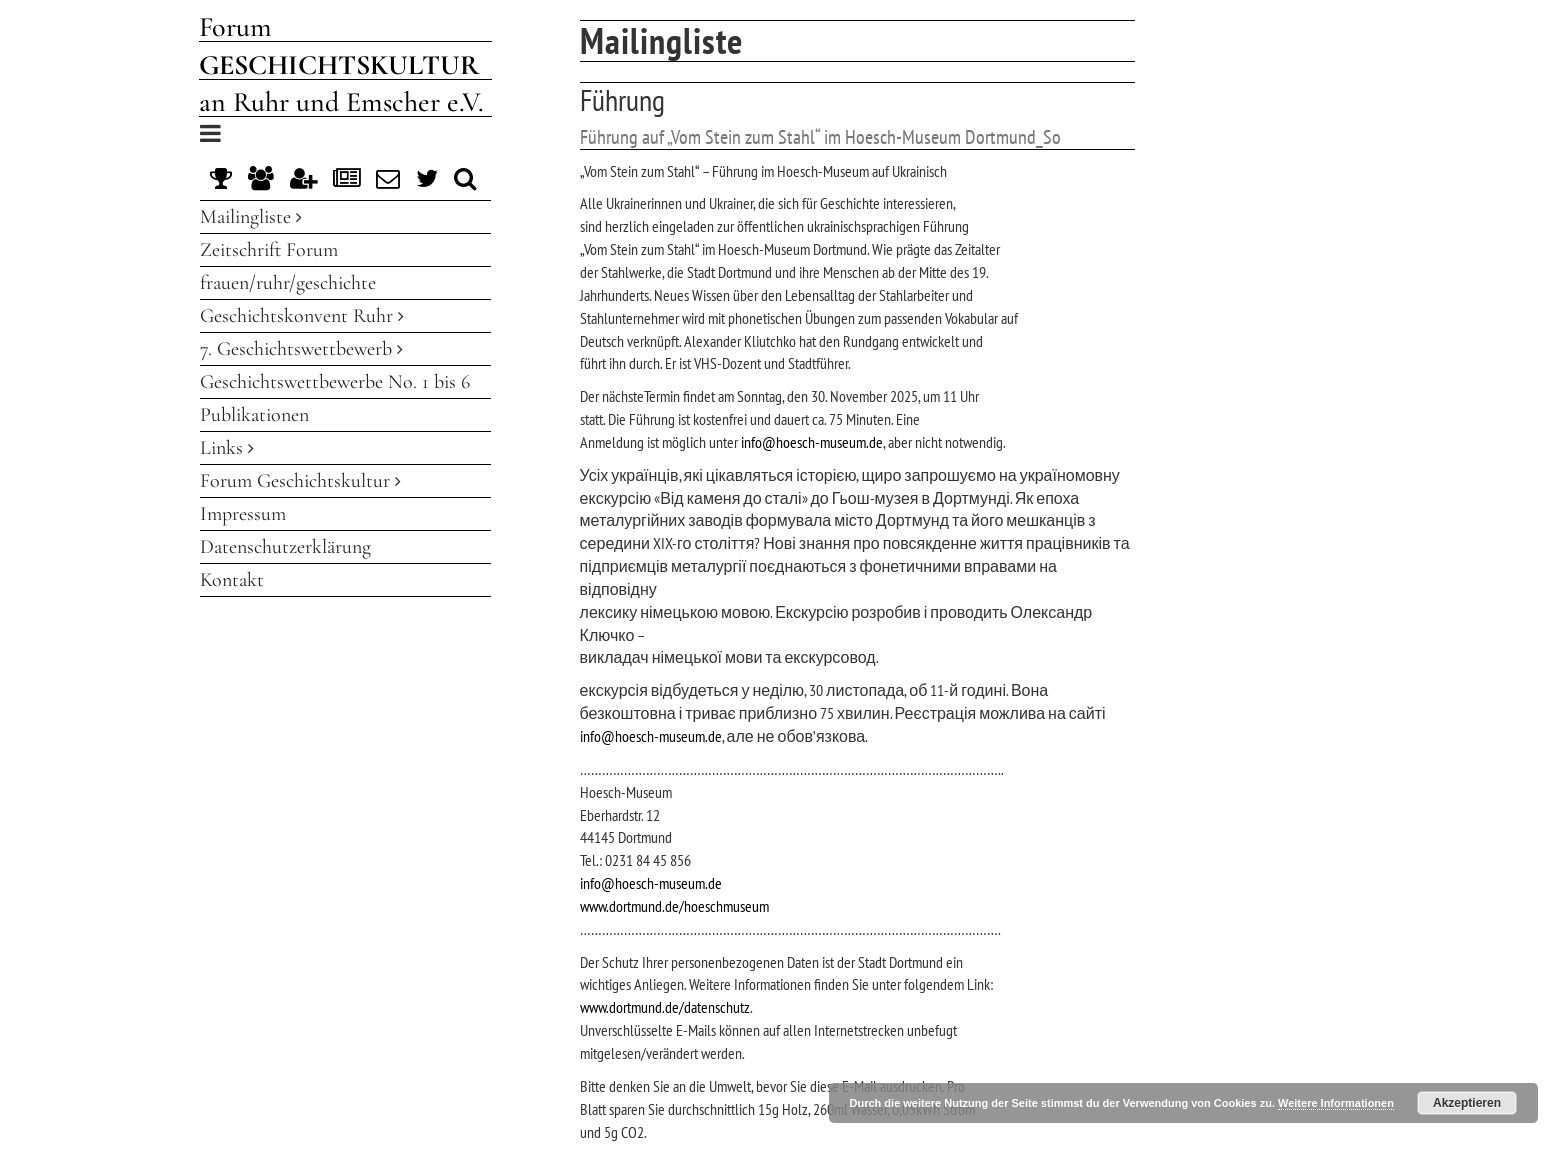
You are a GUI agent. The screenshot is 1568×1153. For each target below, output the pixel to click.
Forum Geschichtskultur (300, 481)
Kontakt (232, 580)
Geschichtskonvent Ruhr (302, 316)
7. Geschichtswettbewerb (301, 349)
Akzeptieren (1467, 1103)
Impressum (243, 514)
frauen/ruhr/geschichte (288, 283)
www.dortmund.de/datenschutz (665, 1007)
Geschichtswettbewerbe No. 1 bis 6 (335, 382)
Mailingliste (251, 217)
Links (227, 448)
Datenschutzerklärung (285, 547)
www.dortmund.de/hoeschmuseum (674, 906)
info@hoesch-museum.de (812, 442)
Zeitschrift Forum (269, 250)
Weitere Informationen (1336, 1103)
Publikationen (254, 415)
